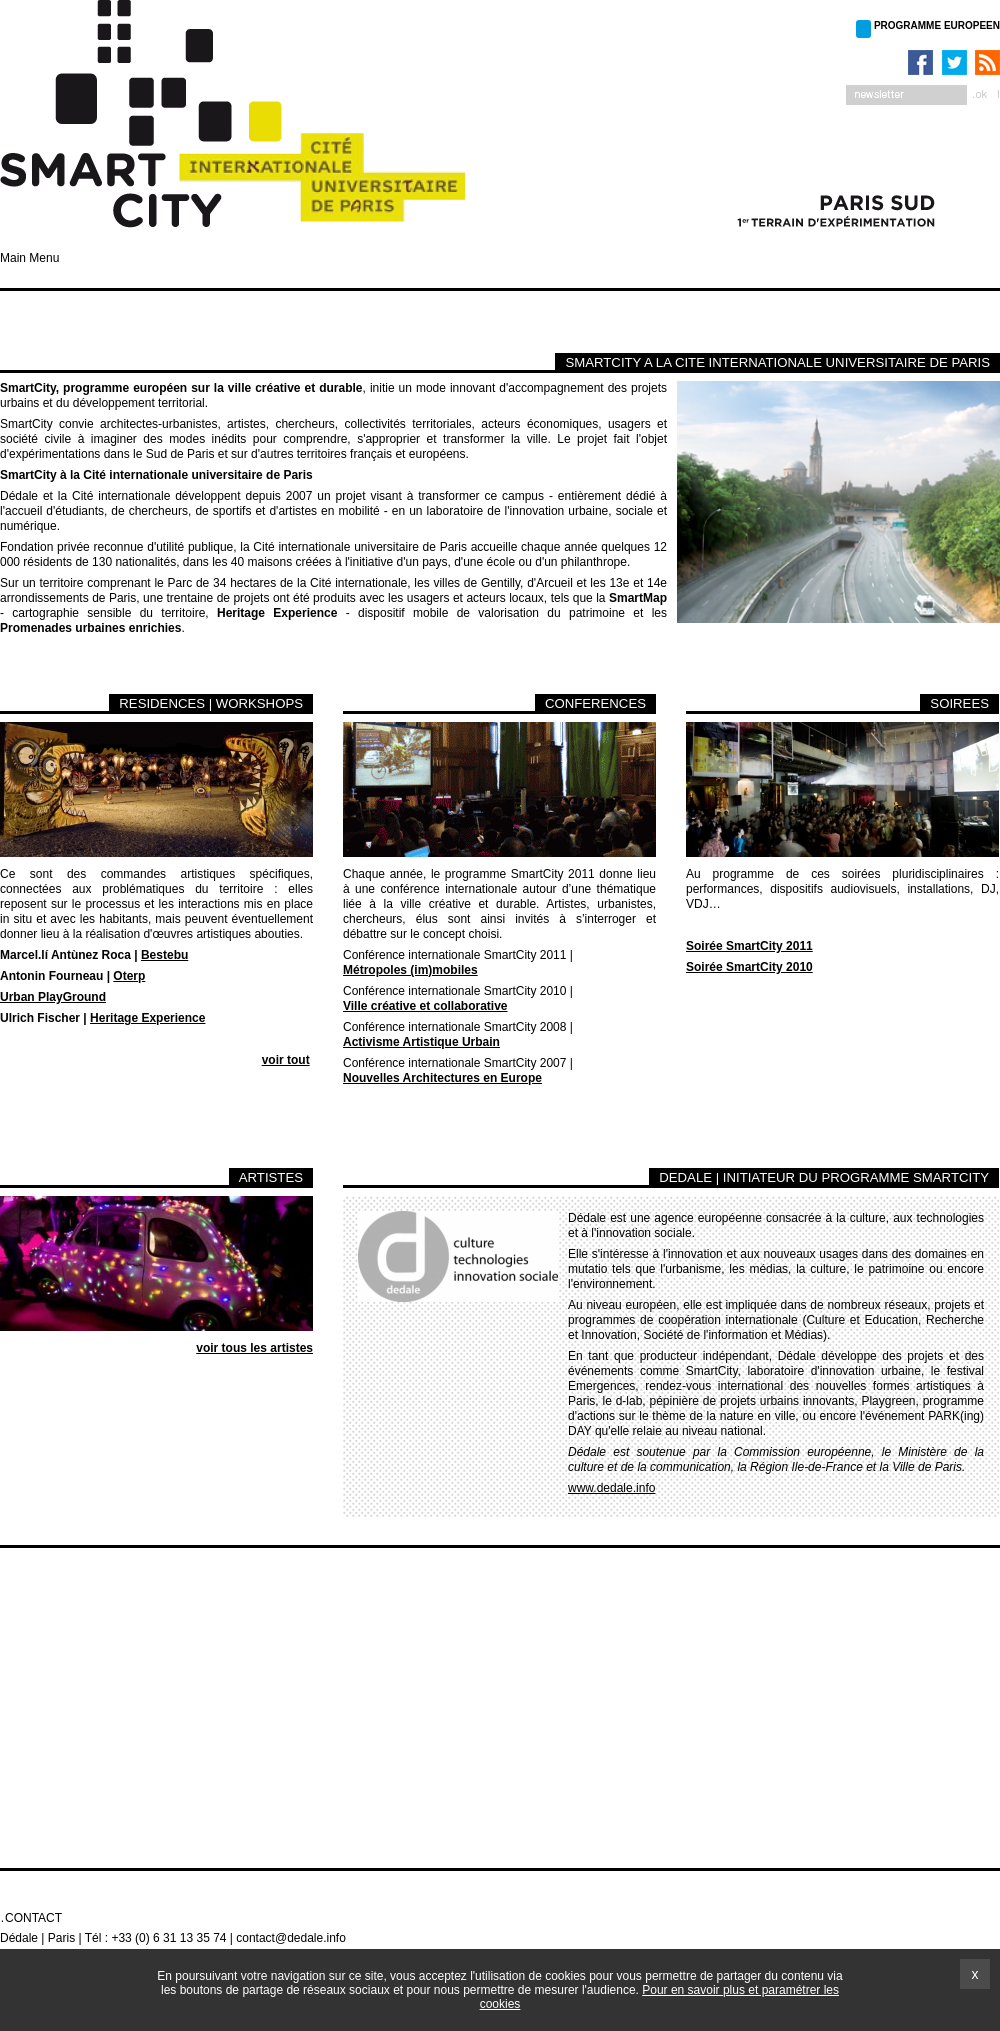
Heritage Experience (147, 1018)
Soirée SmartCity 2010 (749, 967)
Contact (33, 1918)
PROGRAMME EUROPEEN (937, 25)
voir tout (286, 1060)
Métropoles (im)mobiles (410, 970)
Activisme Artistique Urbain (421, 1042)
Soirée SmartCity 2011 (749, 946)
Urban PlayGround (53, 997)
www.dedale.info (611, 1488)
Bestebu (164, 955)
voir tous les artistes (254, 1348)
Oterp (129, 976)
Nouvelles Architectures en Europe (442, 1078)
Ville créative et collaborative (425, 1006)
